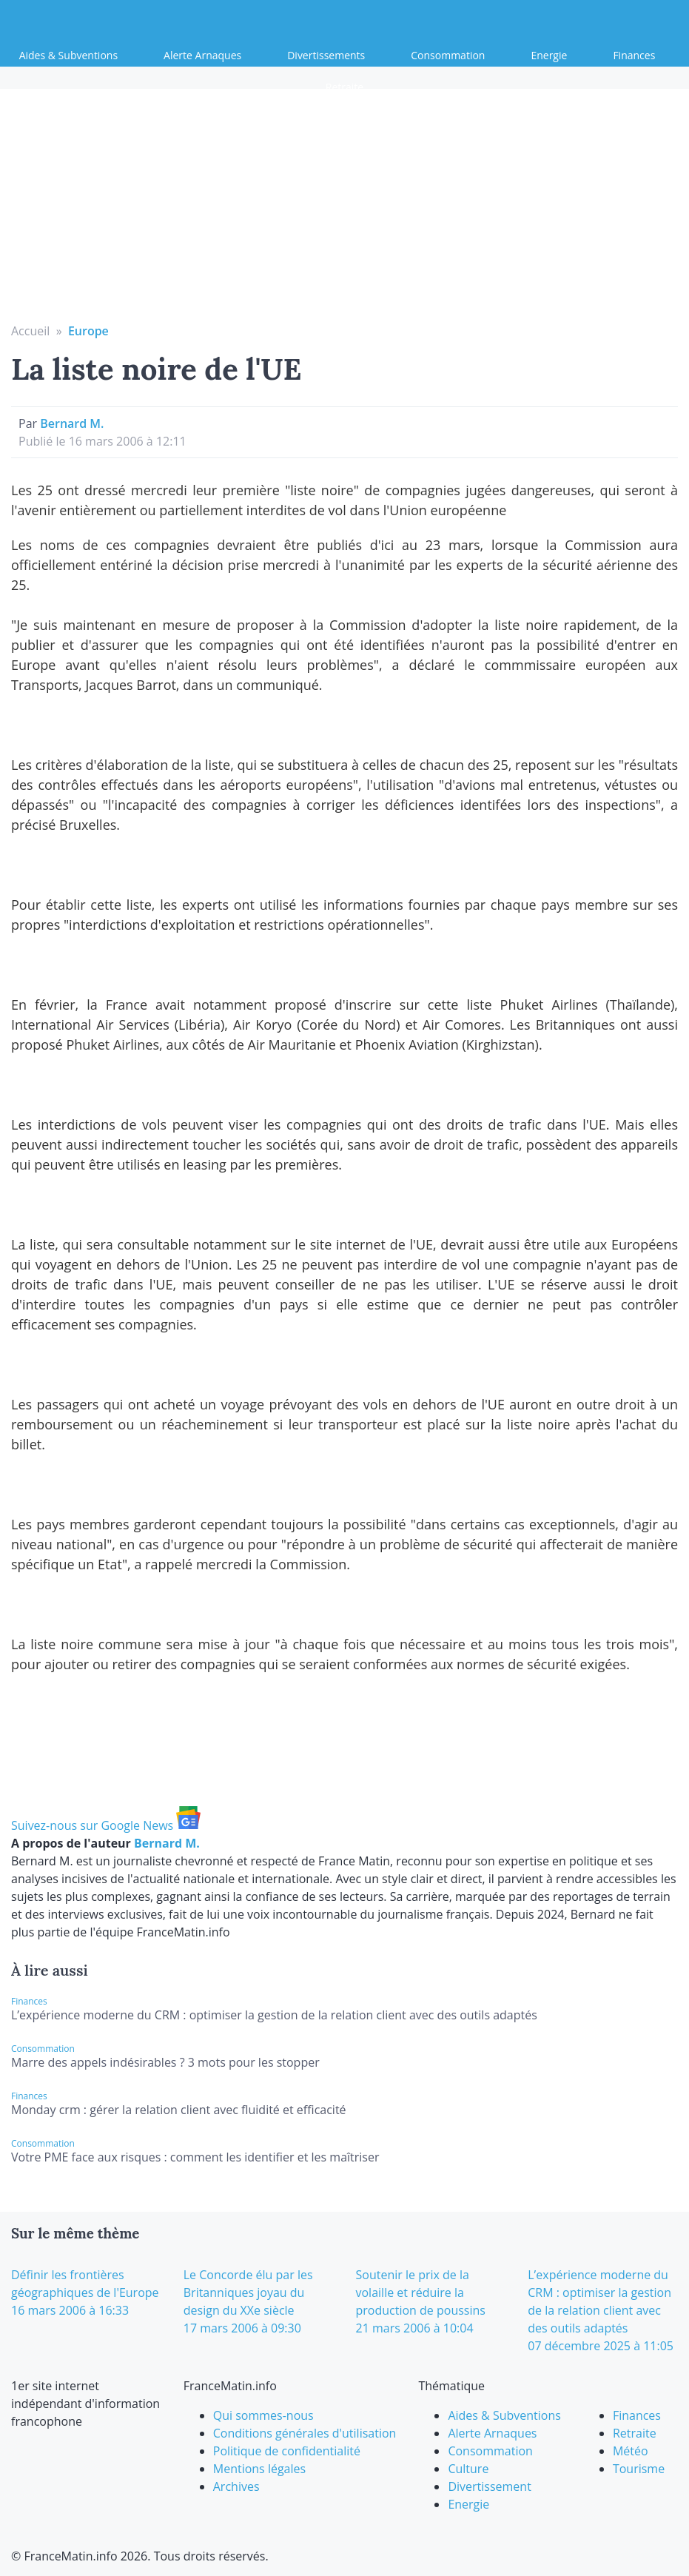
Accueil (30, 331)
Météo (630, 2451)
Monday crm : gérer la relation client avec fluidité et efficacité (178, 2110)
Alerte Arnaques (202, 55)
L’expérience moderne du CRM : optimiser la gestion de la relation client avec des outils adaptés (274, 2015)
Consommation (448, 55)
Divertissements (326, 55)
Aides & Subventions (68, 55)
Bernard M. (72, 423)
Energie (549, 55)
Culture (468, 2469)
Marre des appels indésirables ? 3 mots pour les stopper (165, 2062)
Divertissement (489, 2486)
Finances (634, 55)
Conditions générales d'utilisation (305, 2433)
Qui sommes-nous (263, 2415)
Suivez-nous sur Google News (106, 1825)
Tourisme (639, 2469)
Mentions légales (259, 2469)
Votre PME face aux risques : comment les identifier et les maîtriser (195, 2157)
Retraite (344, 87)
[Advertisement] (345, 211)
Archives (236, 2486)
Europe (88, 331)
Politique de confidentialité (286, 2451)
